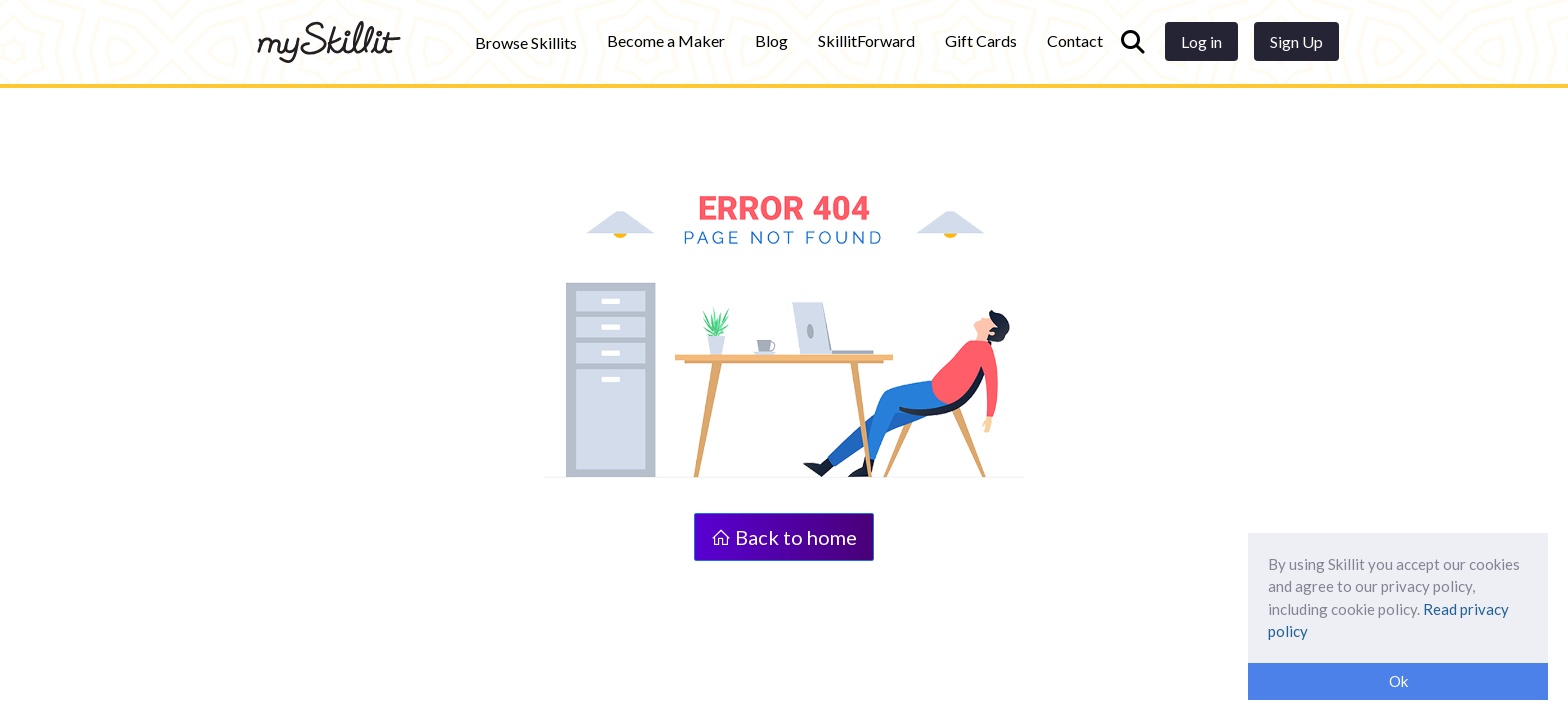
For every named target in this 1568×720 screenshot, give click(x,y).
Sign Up (1296, 41)
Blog (771, 40)
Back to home (784, 537)
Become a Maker (666, 40)
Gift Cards (981, 40)
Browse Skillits (526, 42)
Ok (1398, 681)
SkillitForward (866, 40)
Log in (1201, 41)
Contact (1075, 40)
